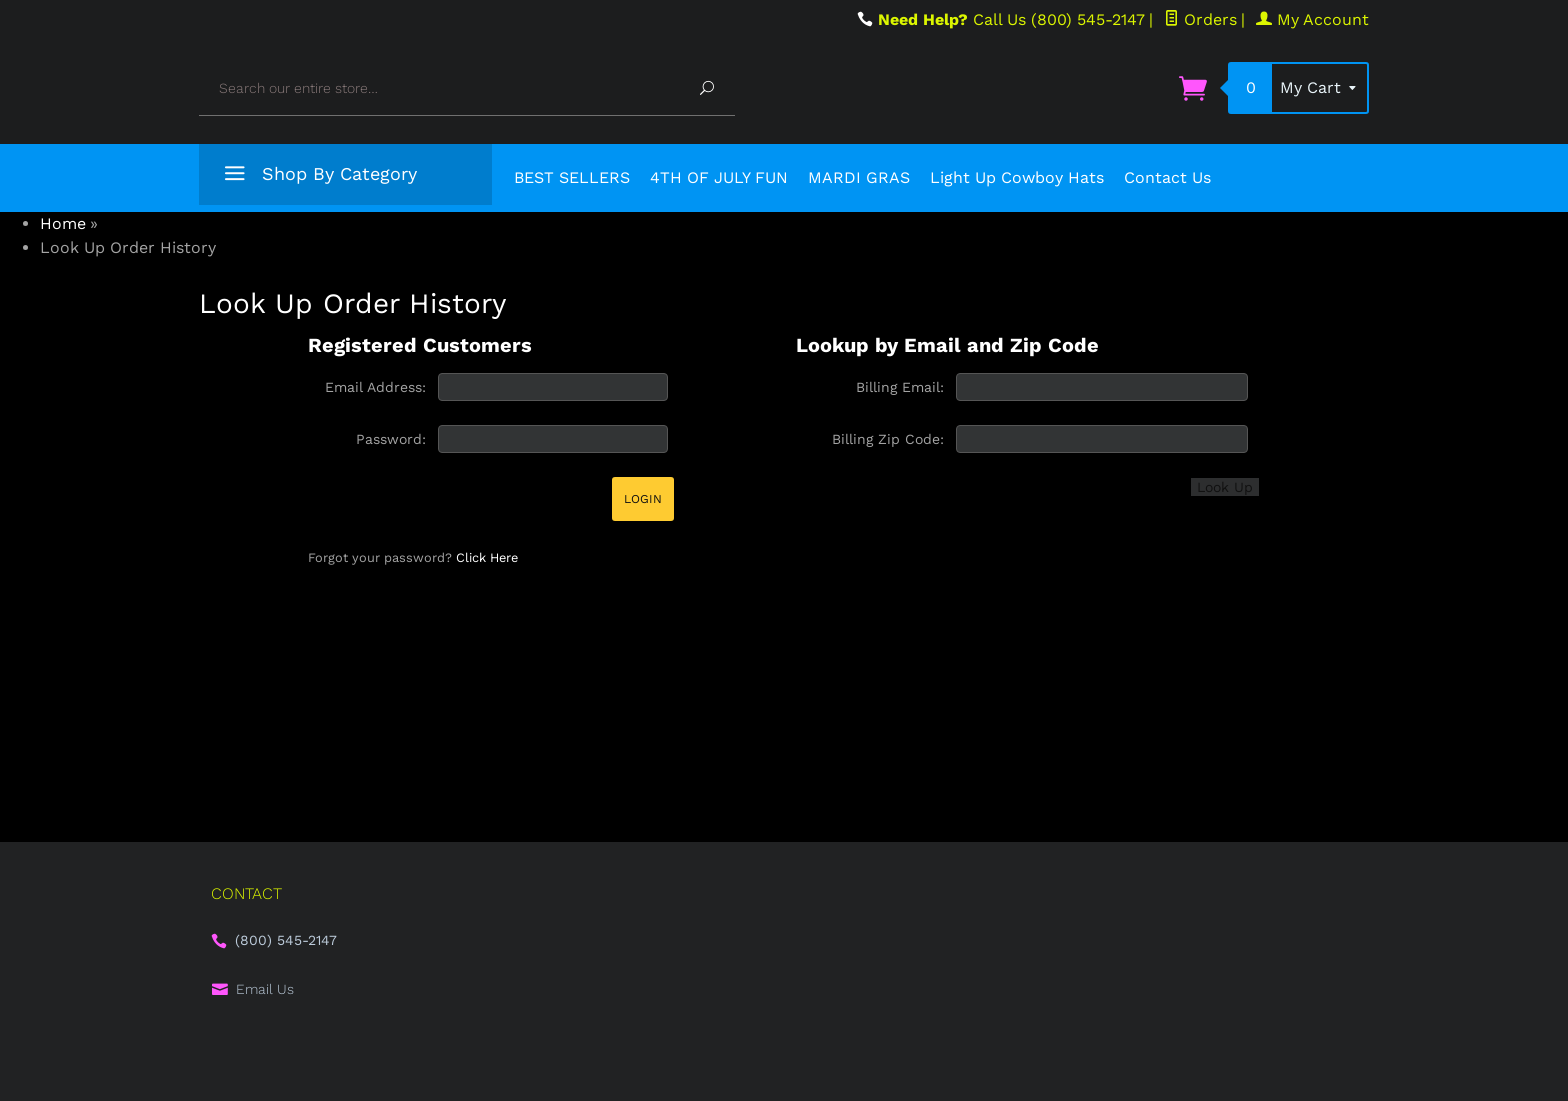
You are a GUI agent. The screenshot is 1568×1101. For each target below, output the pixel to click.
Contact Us (1167, 177)
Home (63, 223)
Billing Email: (900, 387)
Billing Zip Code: (888, 439)
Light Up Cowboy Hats (1017, 177)
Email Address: (375, 387)
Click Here (487, 557)
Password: (391, 439)
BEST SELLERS (572, 177)
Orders (1200, 19)
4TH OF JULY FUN (719, 177)
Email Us (265, 989)
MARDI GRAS (859, 177)
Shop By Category (318, 177)
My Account (1312, 19)
